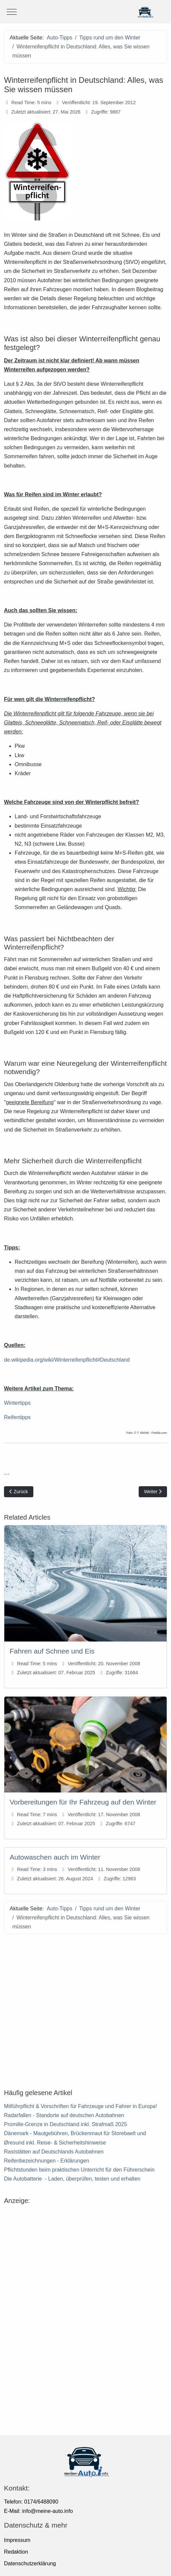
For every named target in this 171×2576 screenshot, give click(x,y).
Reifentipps (17, 1417)
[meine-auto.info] (85, 11)
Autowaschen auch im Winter (55, 1857)
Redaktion (16, 2552)
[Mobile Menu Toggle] (12, 12)
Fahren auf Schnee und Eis (52, 1651)
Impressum (17, 2540)
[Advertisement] (85, 2007)
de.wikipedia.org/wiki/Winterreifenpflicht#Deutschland (67, 1360)
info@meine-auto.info (47, 2511)
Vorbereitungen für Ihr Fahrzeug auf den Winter (83, 1802)
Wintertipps (17, 1403)
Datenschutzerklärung (30, 2563)
